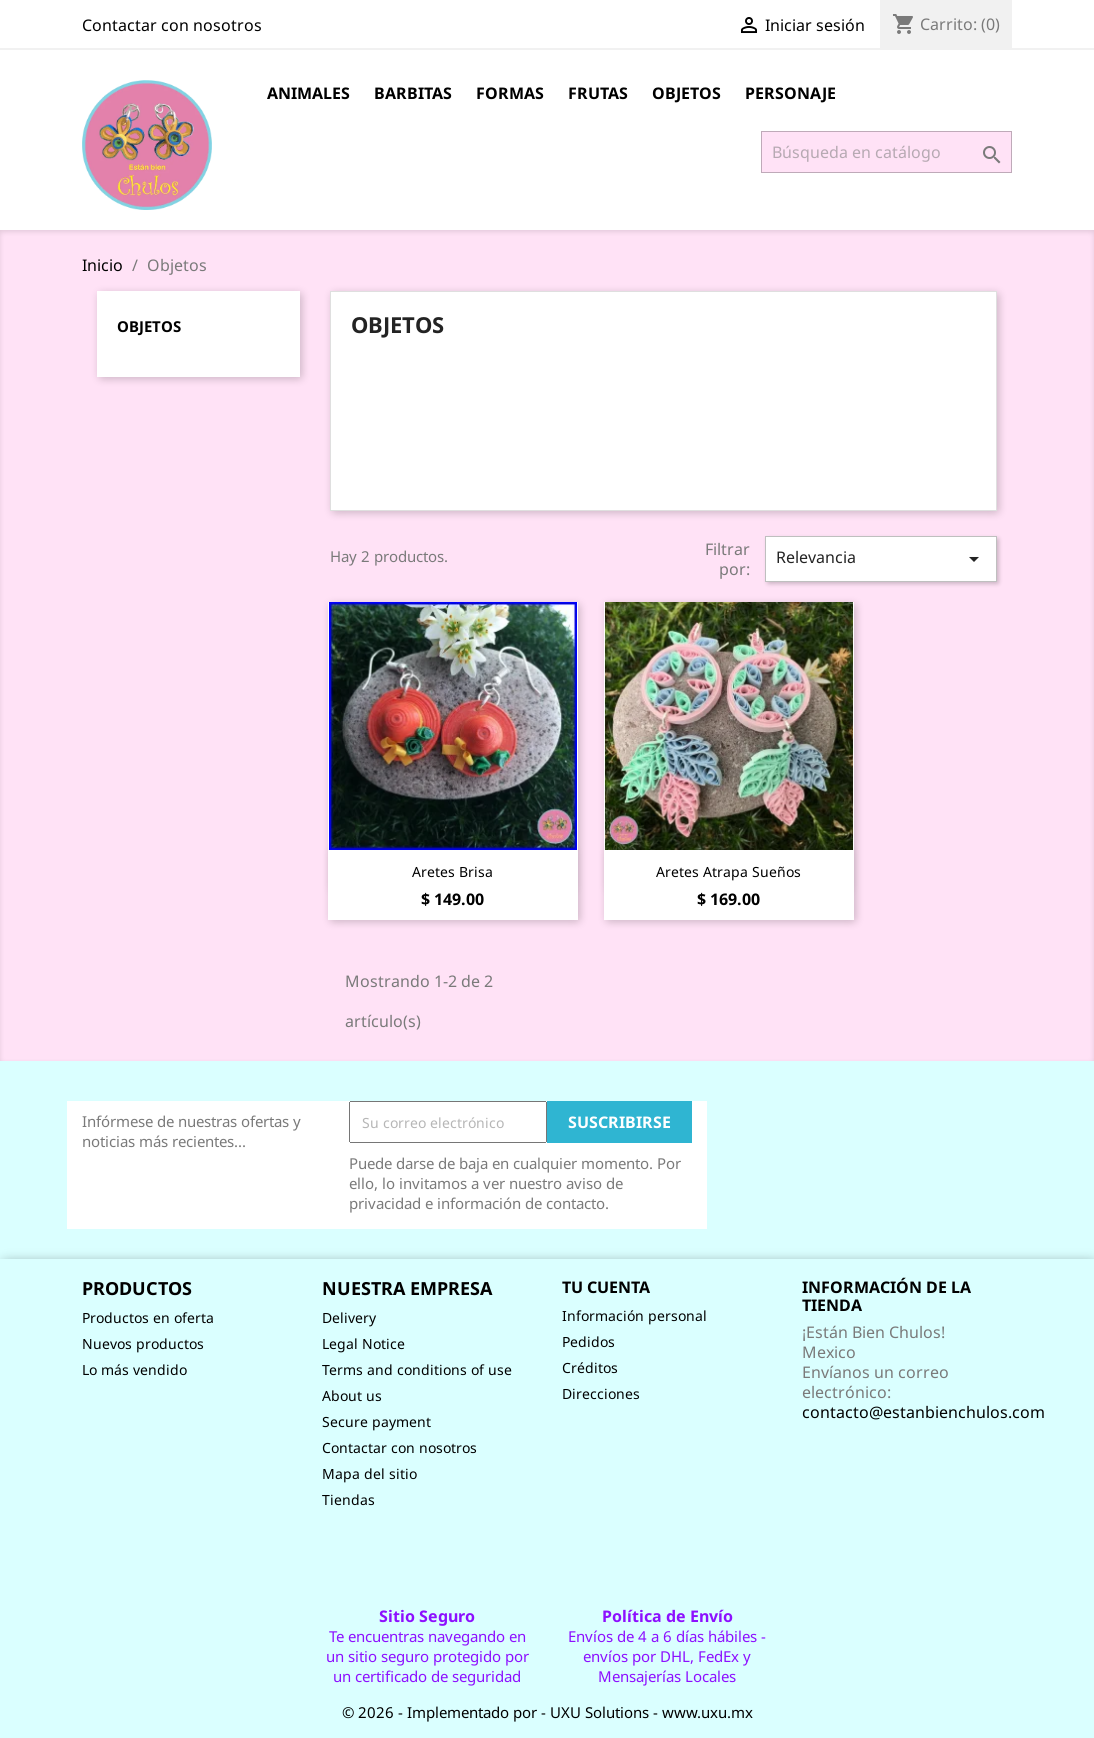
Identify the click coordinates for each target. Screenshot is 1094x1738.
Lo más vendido (134, 1369)
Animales (308, 93)
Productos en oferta (148, 1317)
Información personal (634, 1315)
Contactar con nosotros (172, 25)
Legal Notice (363, 1343)
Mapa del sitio (369, 1473)
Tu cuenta (606, 1287)
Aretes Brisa (452, 871)
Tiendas (348, 1499)
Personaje (790, 93)
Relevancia (881, 558)
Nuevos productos (143, 1343)
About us (352, 1395)
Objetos (686, 93)
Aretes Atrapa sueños (728, 871)
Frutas (598, 93)
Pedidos (588, 1341)
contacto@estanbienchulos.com (923, 1412)
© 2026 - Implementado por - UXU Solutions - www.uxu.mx (547, 1712)
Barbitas (413, 93)
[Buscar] (886, 152)
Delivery (349, 1317)
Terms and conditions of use (417, 1369)
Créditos (590, 1367)
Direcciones (601, 1393)
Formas (510, 93)
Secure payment (376, 1421)
